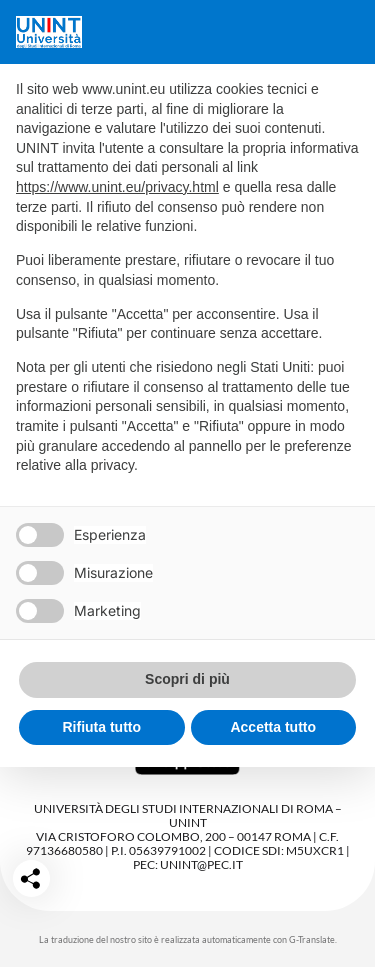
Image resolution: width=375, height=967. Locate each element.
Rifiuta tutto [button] (101, 727)
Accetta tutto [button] (273, 727)
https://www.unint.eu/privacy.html (117, 187)
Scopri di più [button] (187, 679)
